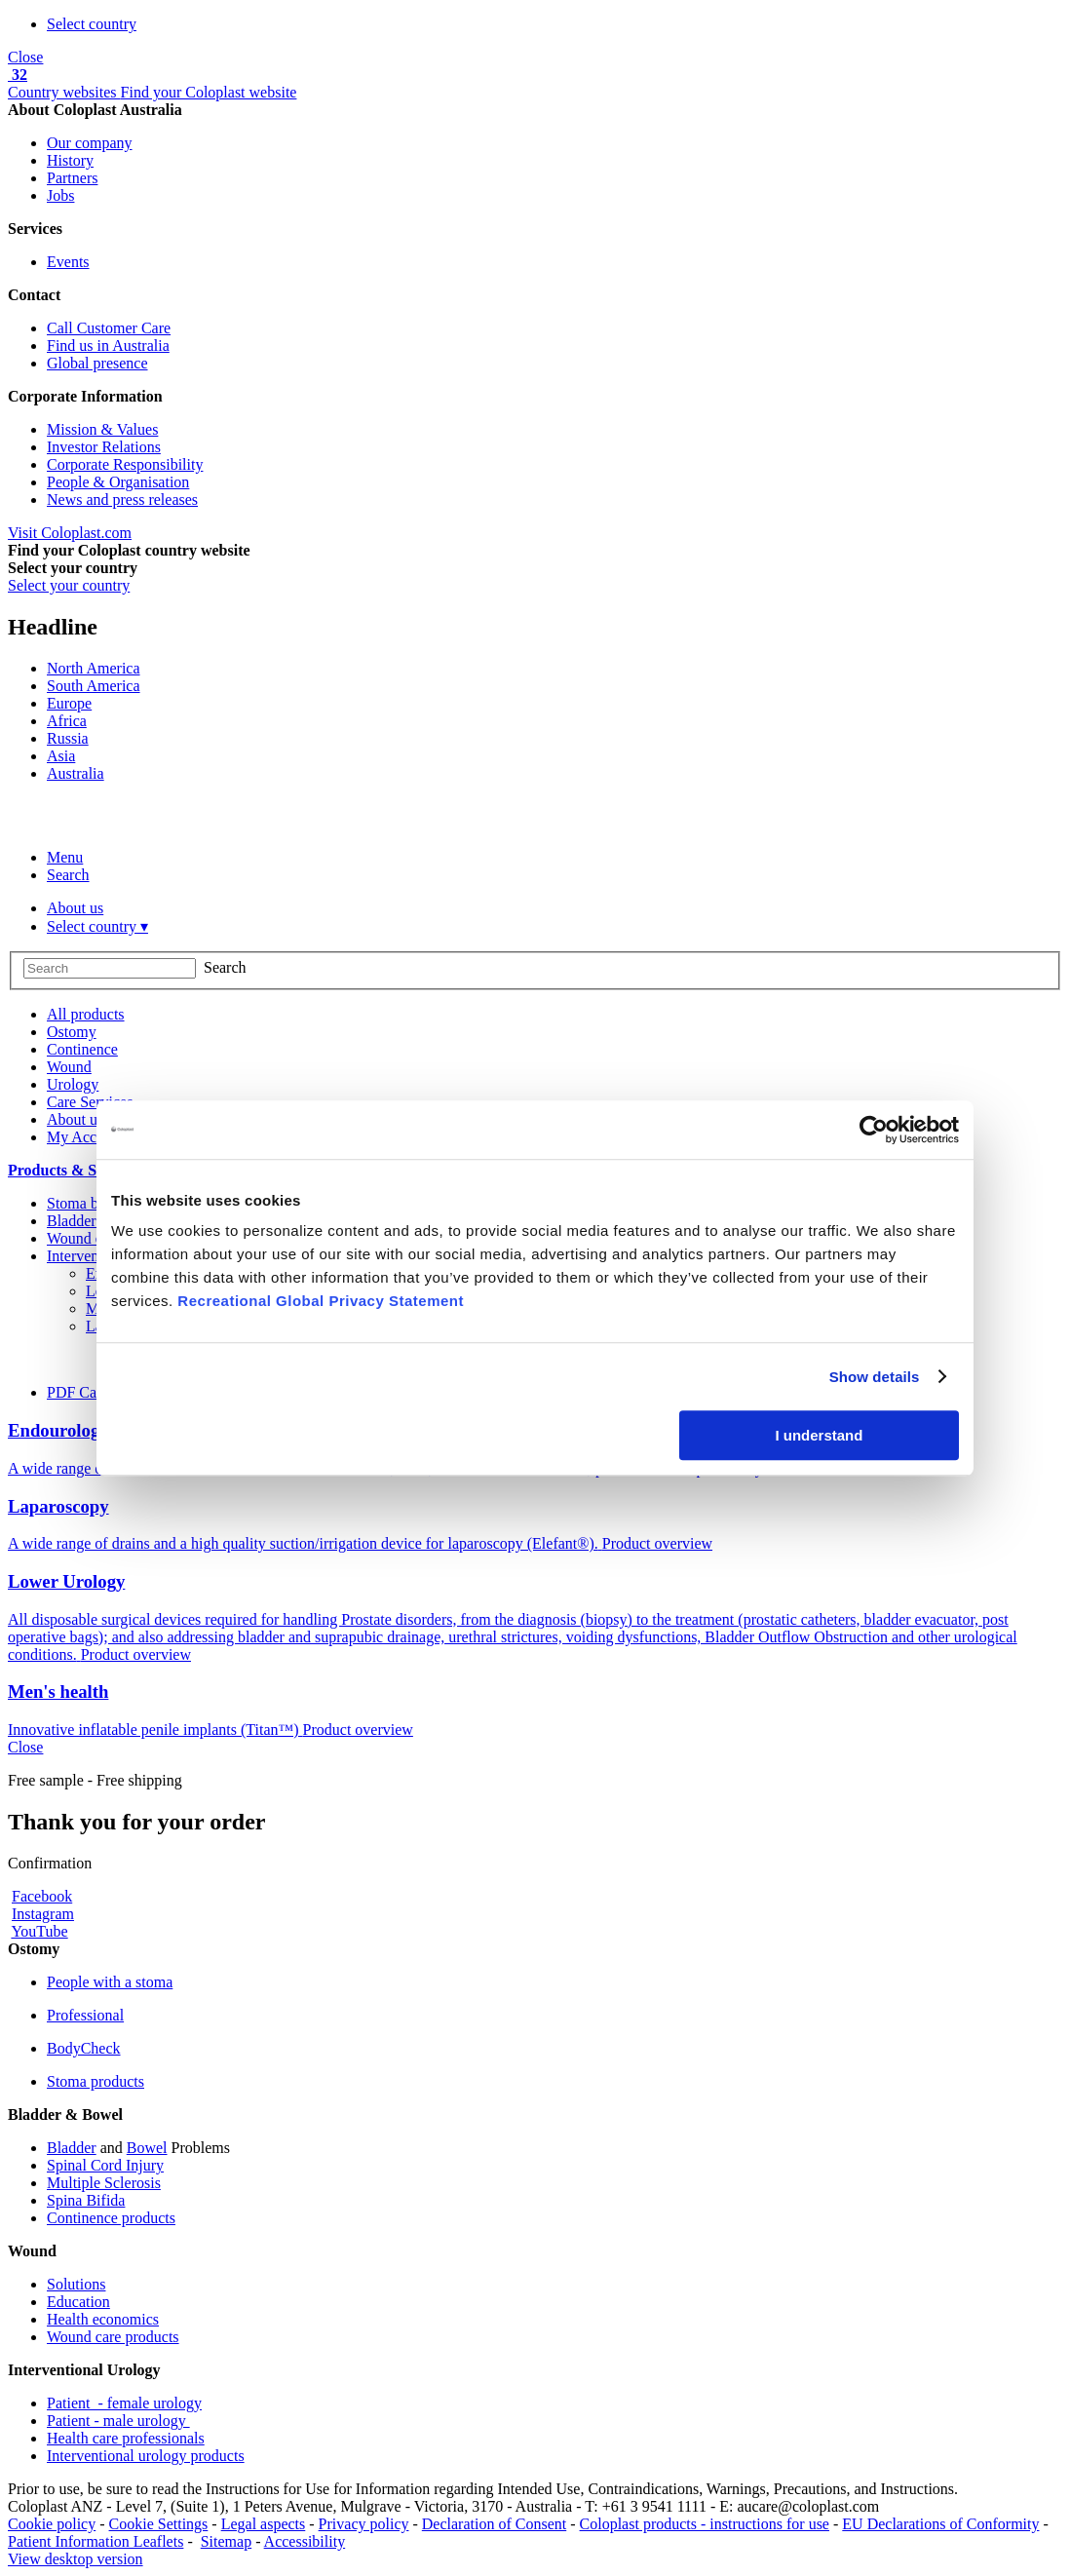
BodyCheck (84, 2048)
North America (93, 668)
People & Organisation (118, 482)
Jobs (60, 195)
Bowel (147, 2147)
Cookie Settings (159, 2524)
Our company (90, 143)
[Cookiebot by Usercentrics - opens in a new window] (873, 1129)
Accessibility (305, 2541)
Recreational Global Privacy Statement (320, 1300)
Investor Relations (104, 447)
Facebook (42, 1896)
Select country (91, 24)
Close (25, 57)
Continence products (111, 2218)
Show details (874, 1376)
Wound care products (113, 2336)
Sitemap (226, 2541)
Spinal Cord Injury (105, 2165)
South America (93, 685)
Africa (67, 720)
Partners (72, 178)
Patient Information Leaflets (95, 2541)
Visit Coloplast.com (70, 532)
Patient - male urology (118, 2420)
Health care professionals (126, 2438)
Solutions (76, 2284)
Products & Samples (75, 1170)
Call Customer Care (109, 328)
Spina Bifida (86, 2200)
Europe (69, 703)
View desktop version (75, 2559)
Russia (68, 738)
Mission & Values (102, 429)
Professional (85, 2015)
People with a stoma (109, 1982)
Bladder (71, 2147)
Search (68, 874)
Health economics (103, 2319)
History (70, 160)
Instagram (43, 1913)
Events (68, 261)
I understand (818, 1435)
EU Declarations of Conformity (940, 2524)
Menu (65, 857)
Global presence (97, 363)
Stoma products (95, 2081)
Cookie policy (52, 2524)
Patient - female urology (124, 2403)
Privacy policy (364, 2524)
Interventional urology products (146, 2455)
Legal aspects (263, 2524)
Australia (75, 773)
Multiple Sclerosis (104, 2182)
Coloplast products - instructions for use (704, 2524)
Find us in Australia (108, 345)
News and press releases (122, 499)
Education (78, 2301)
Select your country (69, 585)
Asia (61, 756)
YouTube (39, 1931)
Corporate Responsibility (125, 464)
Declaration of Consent (494, 2524)
